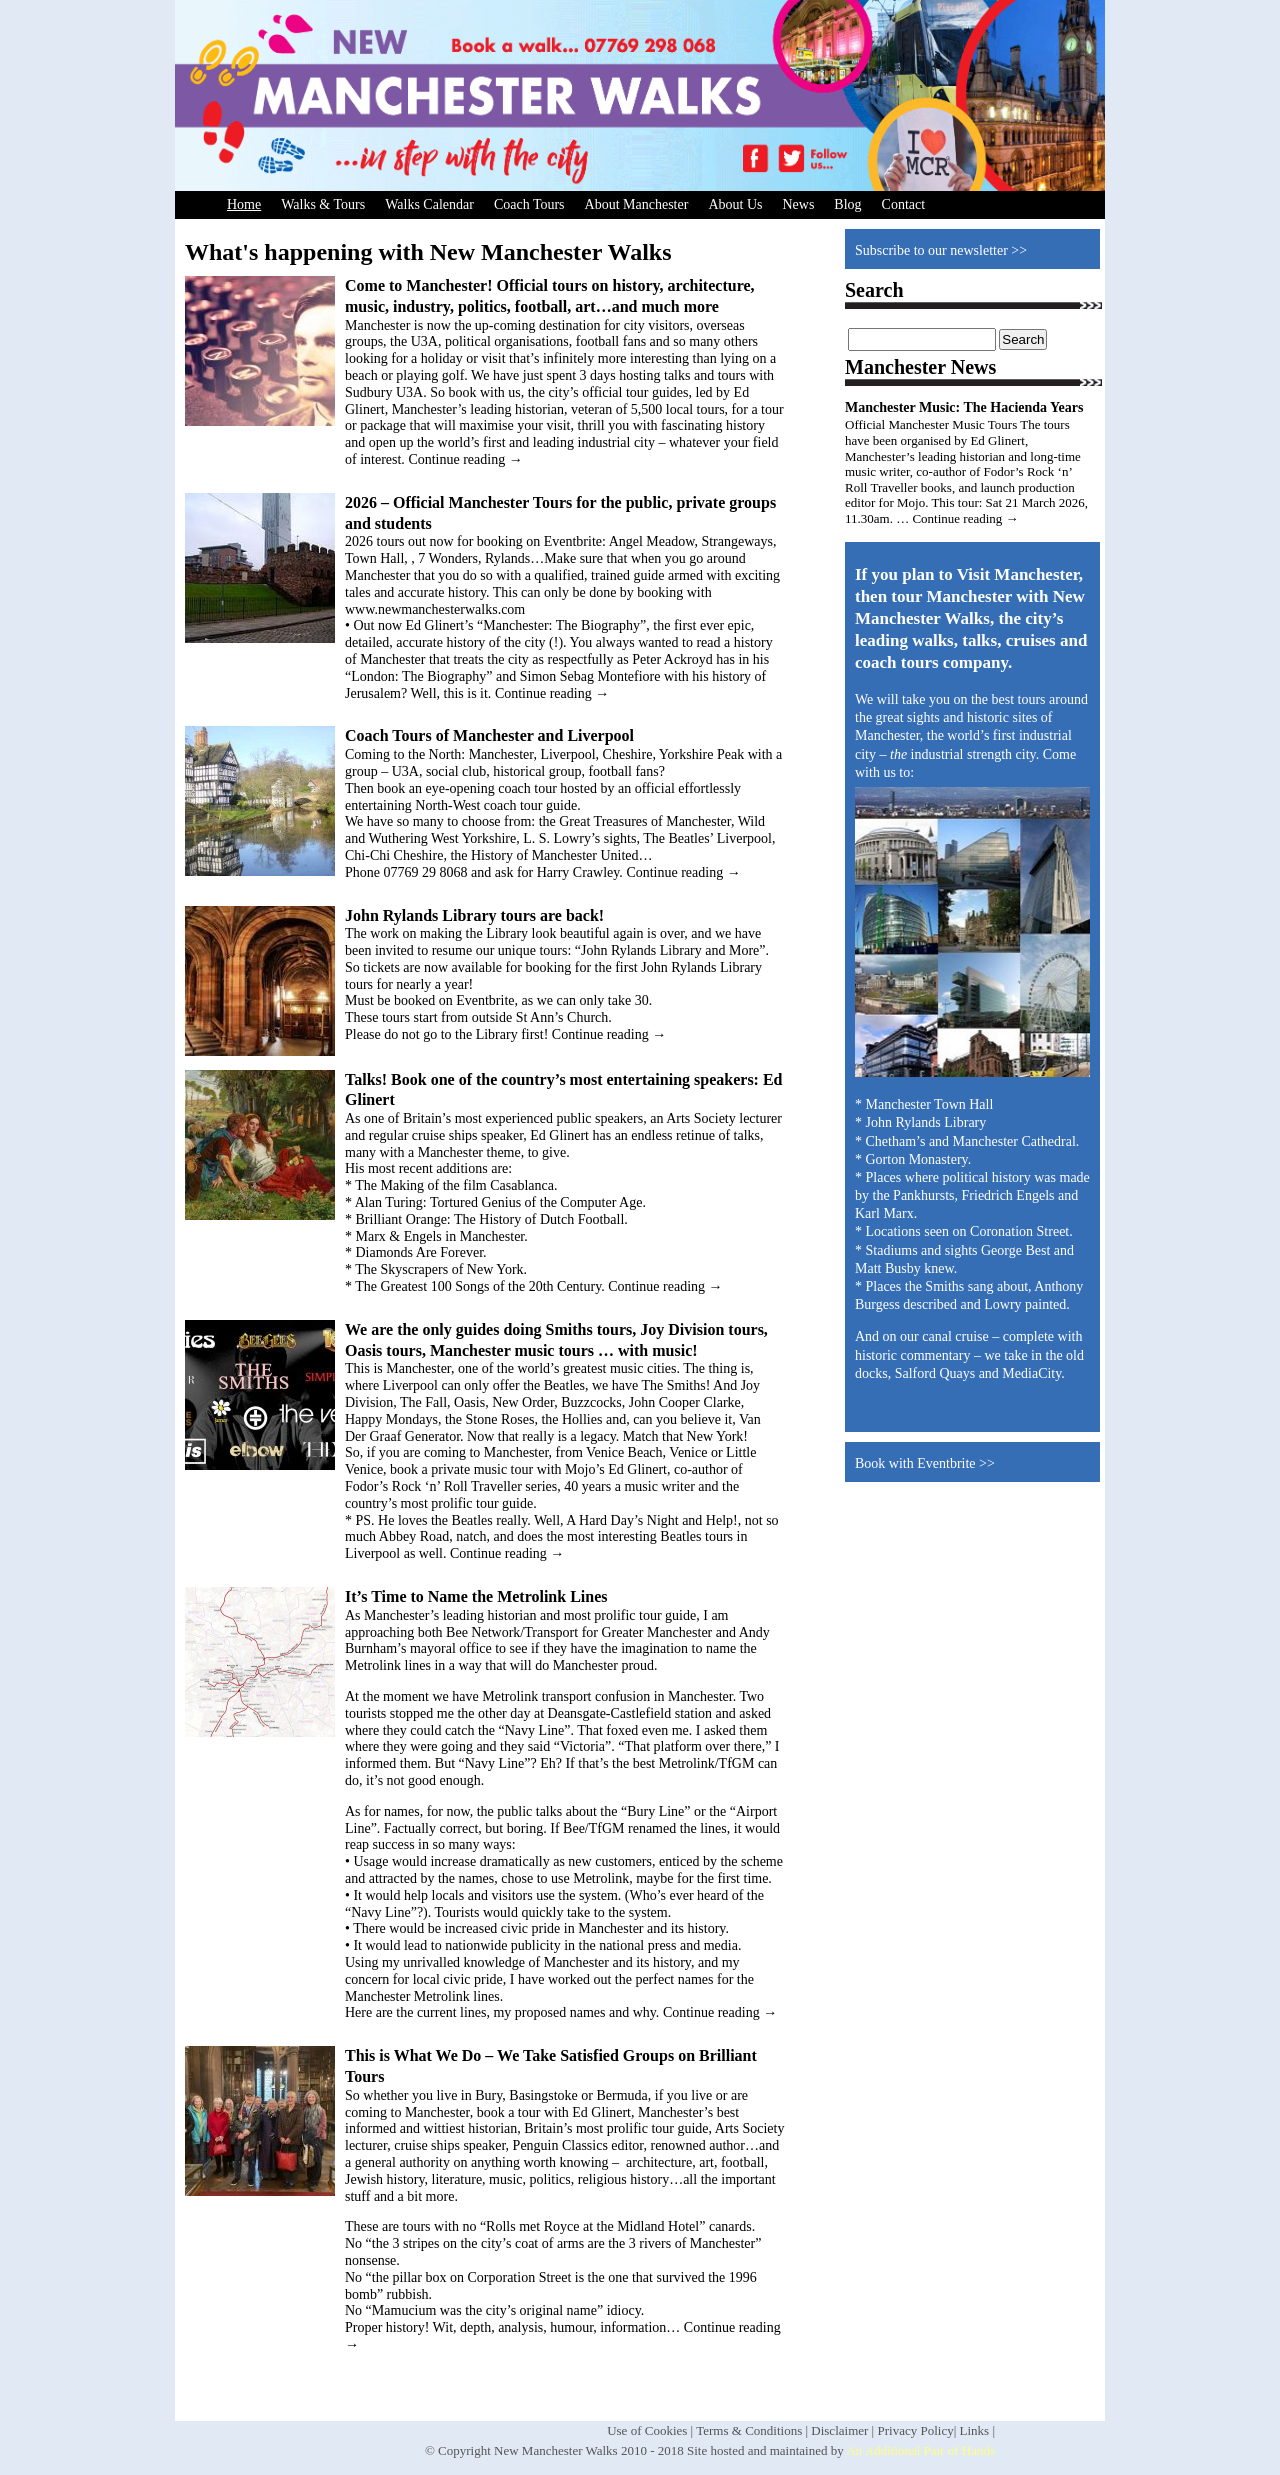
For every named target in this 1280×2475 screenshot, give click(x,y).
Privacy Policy (915, 2430)
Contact (904, 204)
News (798, 204)
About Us (735, 204)
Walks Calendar (429, 204)
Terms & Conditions (749, 2430)
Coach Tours (529, 204)
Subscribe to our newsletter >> (941, 250)
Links (975, 2430)
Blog (847, 204)
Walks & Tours (323, 204)
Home (244, 204)
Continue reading (465, 459)
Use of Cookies (647, 2430)
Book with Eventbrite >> (925, 1463)
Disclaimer (839, 2430)
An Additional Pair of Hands (920, 2450)
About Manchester (637, 204)
